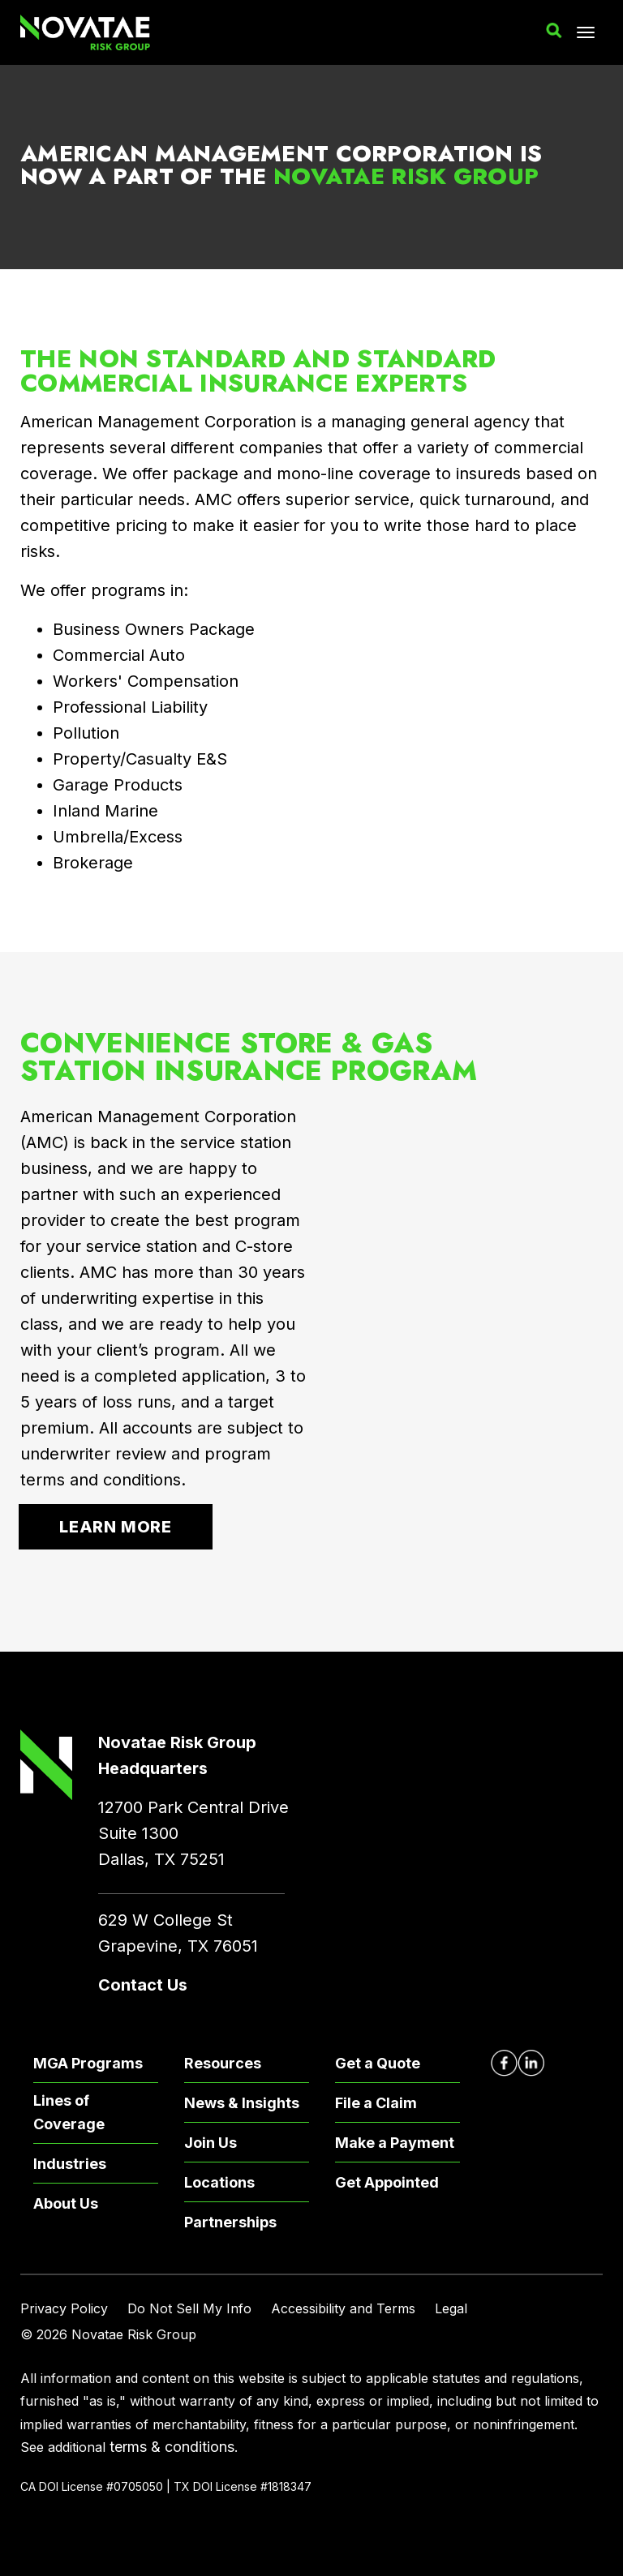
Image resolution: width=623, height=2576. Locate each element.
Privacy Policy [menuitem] (64, 2308)
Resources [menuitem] (222, 2063)
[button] (554, 31)
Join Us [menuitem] (210, 2142)
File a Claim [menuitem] (376, 2102)
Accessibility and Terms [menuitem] (343, 2308)
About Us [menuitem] (65, 2203)
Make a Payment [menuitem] (394, 2142)
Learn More (115, 1527)
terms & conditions (172, 2446)
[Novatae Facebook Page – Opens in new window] (504, 2063)
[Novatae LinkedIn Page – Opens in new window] (531, 2063)
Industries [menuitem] (69, 2163)
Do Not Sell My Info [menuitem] (189, 2308)
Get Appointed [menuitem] (387, 2182)
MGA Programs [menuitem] (88, 2063)
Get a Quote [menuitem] (377, 2063)
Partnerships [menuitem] (230, 2222)
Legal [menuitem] (451, 2308)
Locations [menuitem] (219, 2182)
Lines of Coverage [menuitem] (69, 2112)
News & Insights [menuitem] (241, 2102)
